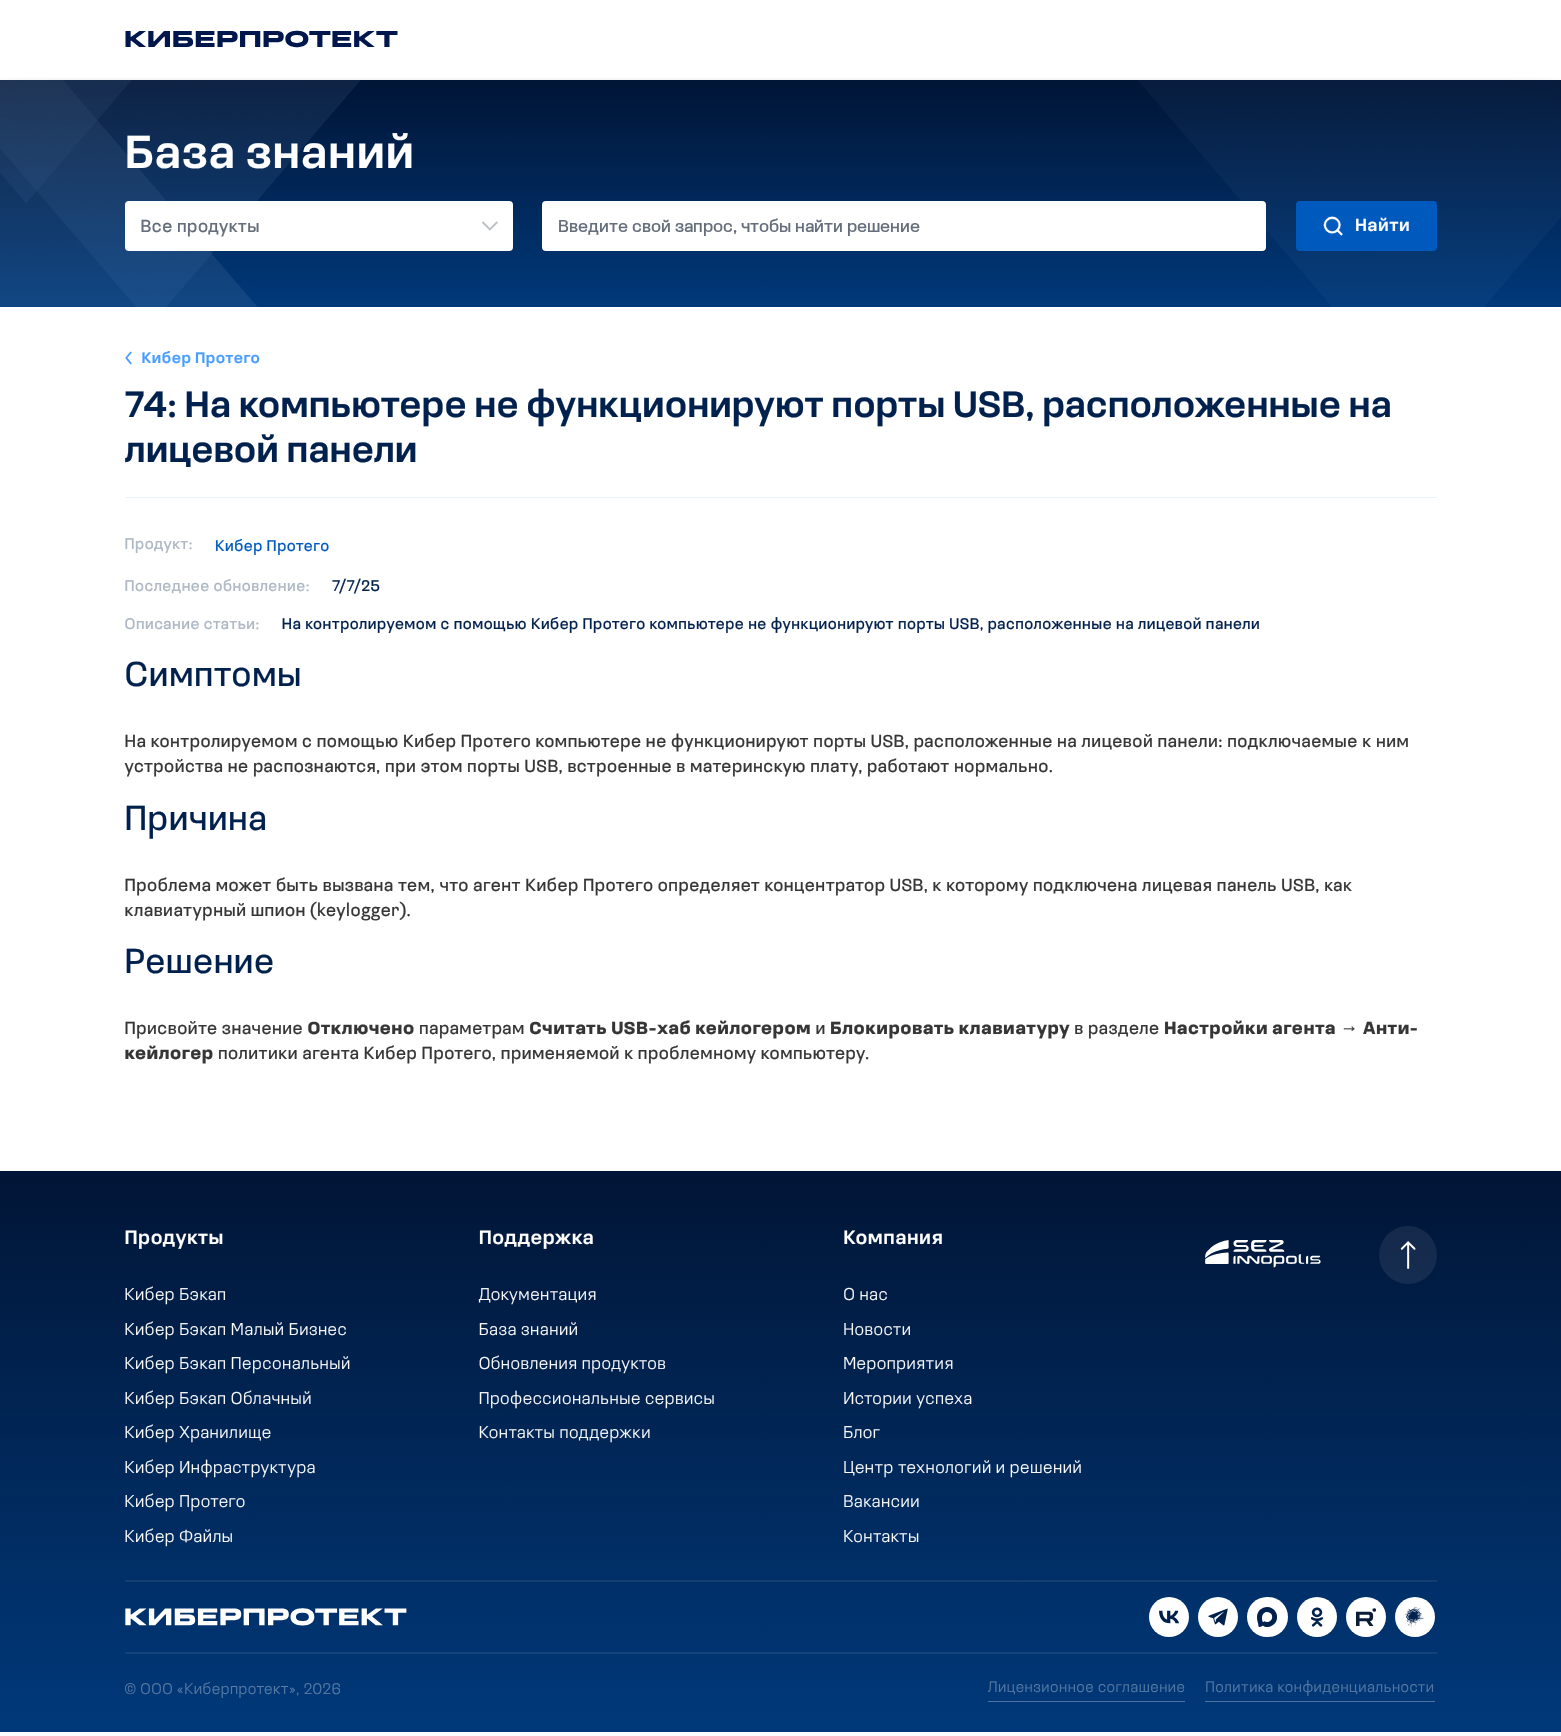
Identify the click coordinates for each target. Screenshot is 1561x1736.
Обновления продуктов (572, 1366)
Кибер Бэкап (176, 1296)
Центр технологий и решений (961, 1471)
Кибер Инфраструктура (222, 1471)
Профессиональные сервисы (597, 1401)
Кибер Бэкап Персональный (239, 1366)
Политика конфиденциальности (1320, 1693)
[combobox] (319, 226)
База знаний (527, 1331)
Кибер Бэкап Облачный (220, 1401)
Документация (537, 1296)
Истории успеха (905, 1401)
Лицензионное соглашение (1084, 1693)
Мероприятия (896, 1366)
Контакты (879, 1541)
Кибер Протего (202, 359)
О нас (863, 1296)
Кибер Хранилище (199, 1436)
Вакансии (879, 1506)
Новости (874, 1331)
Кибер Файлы (180, 1541)
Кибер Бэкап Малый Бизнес (238, 1331)
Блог (859, 1436)
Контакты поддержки (564, 1436)
